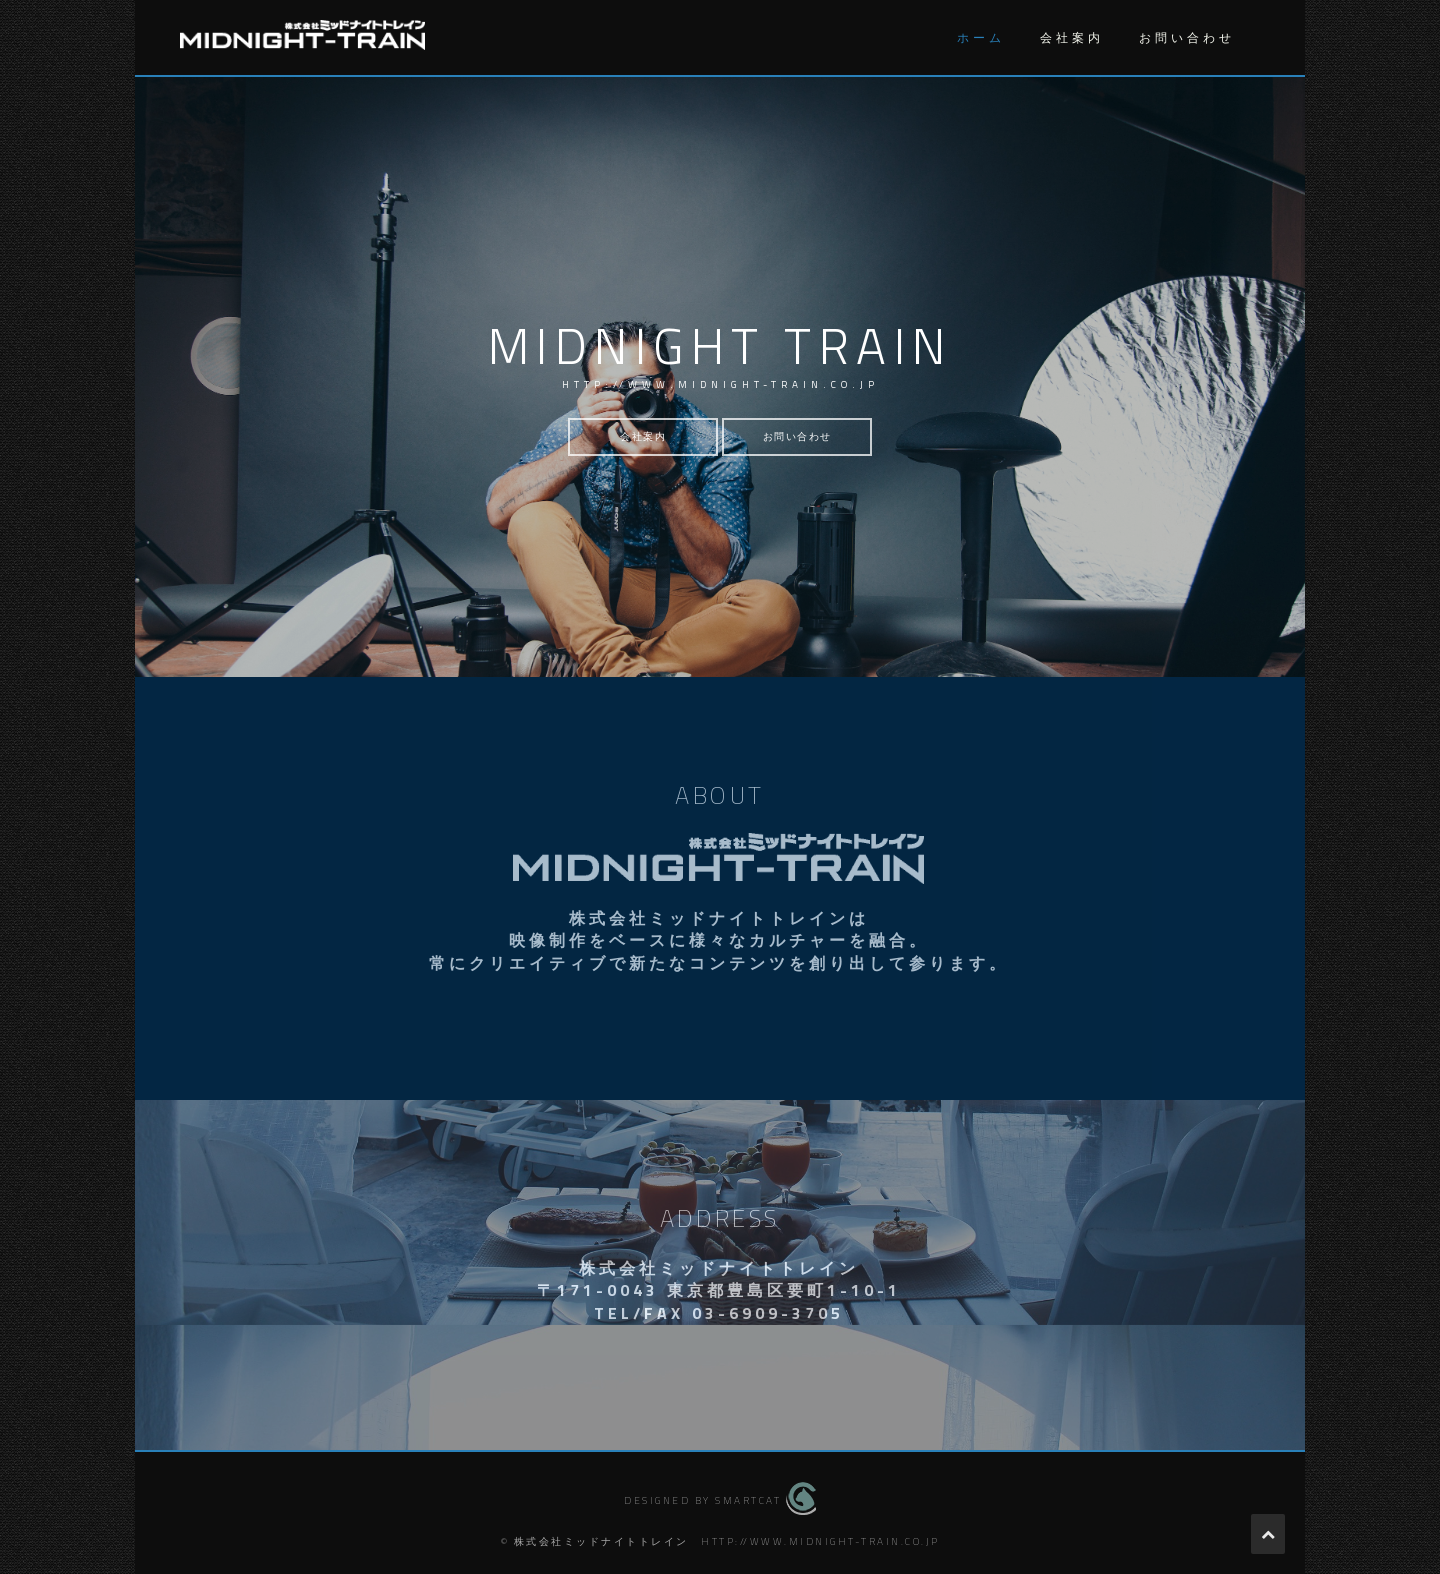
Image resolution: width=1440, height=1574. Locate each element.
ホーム (981, 37)
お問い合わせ (1187, 37)
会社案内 (1072, 37)
